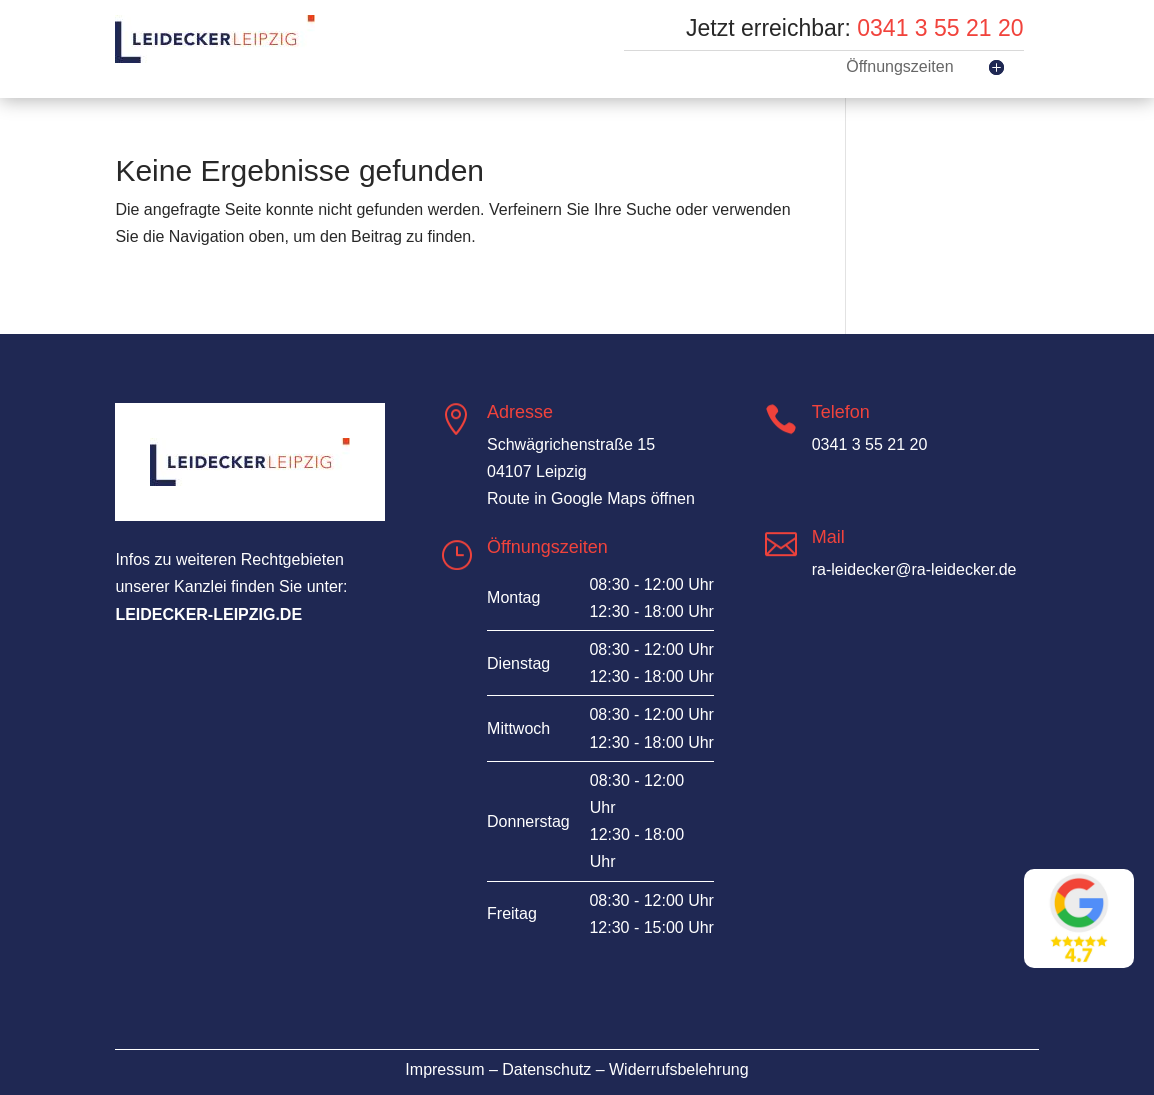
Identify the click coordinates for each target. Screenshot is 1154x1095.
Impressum (444, 1069)
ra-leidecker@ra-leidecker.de (914, 569)
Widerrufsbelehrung (679, 1069)
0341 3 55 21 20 (940, 28)
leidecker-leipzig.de (208, 614)
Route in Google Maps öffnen (591, 498)
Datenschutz (546, 1069)
